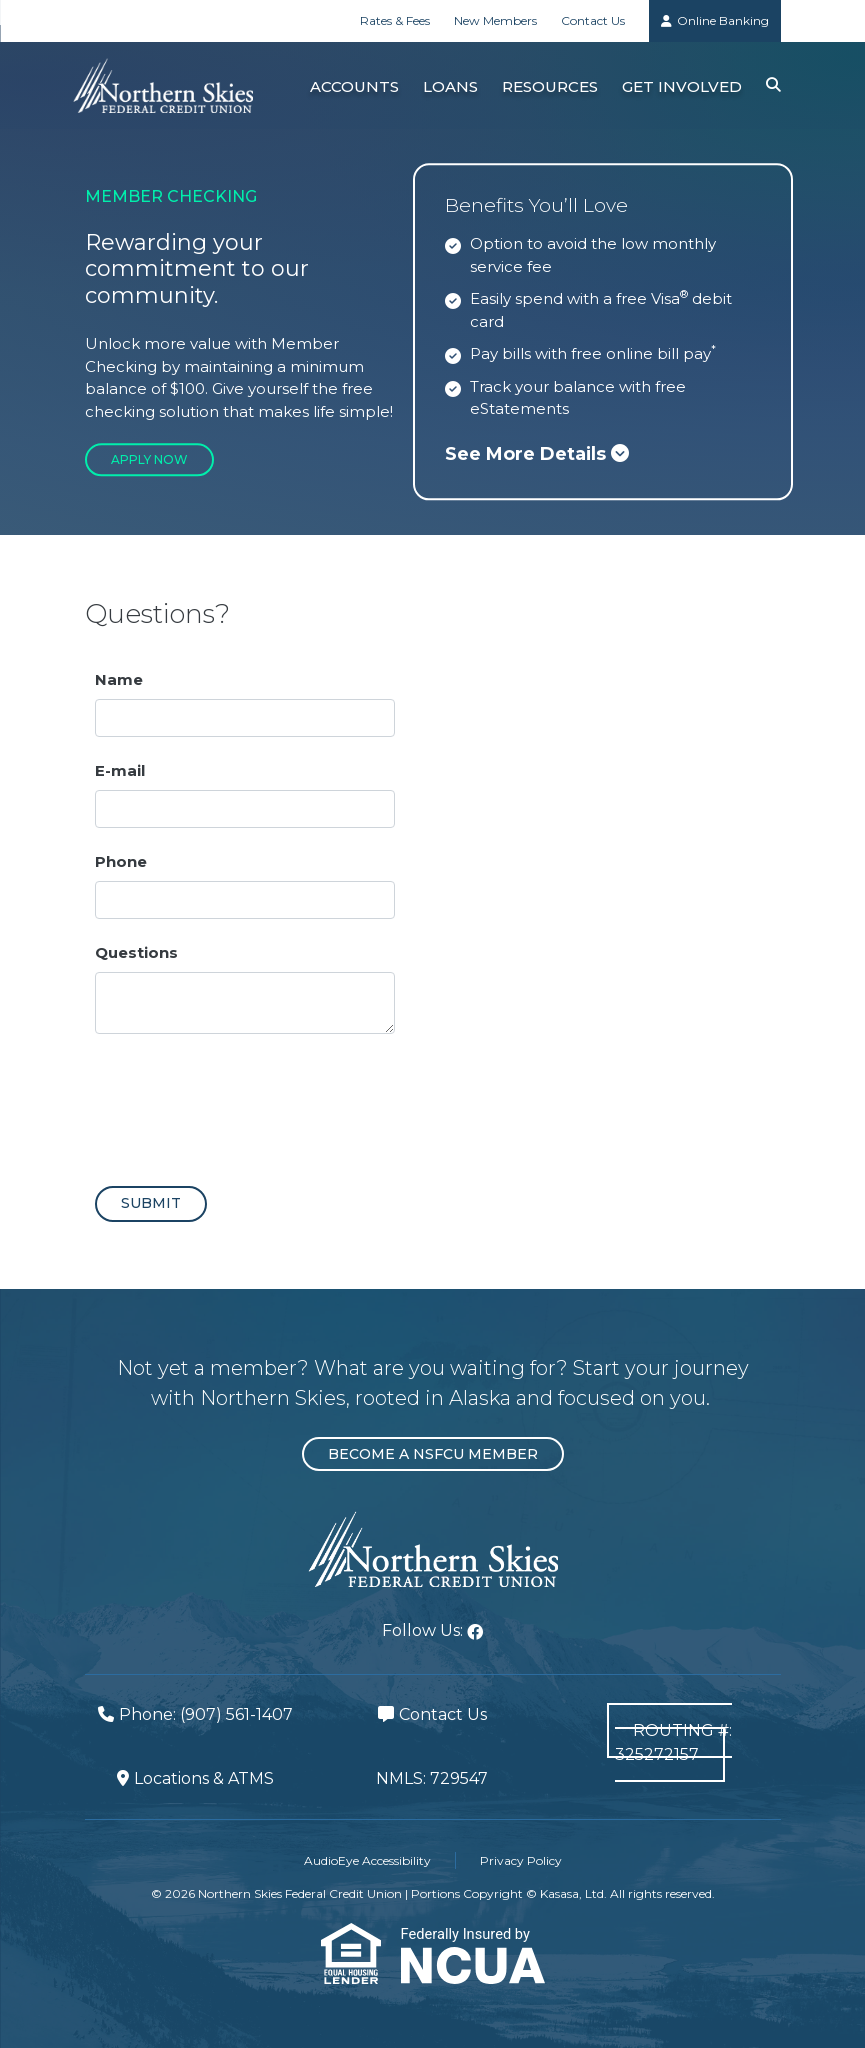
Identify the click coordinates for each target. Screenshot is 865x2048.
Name (119, 679)
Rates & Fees (395, 20)
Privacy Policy (521, 1860)
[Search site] (773, 85)
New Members (495, 20)
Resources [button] (550, 86)
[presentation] (247, 1102)
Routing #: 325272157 (674, 1742)
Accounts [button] (354, 86)
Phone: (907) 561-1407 (206, 1714)
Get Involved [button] (682, 86)
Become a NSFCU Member (433, 1454)
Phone (121, 861)
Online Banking (723, 20)
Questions (136, 952)
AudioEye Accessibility (367, 1860)
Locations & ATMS (204, 1778)
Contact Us (593, 20)
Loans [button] (450, 86)
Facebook (475, 1632)
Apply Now (149, 459)
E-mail (120, 770)
